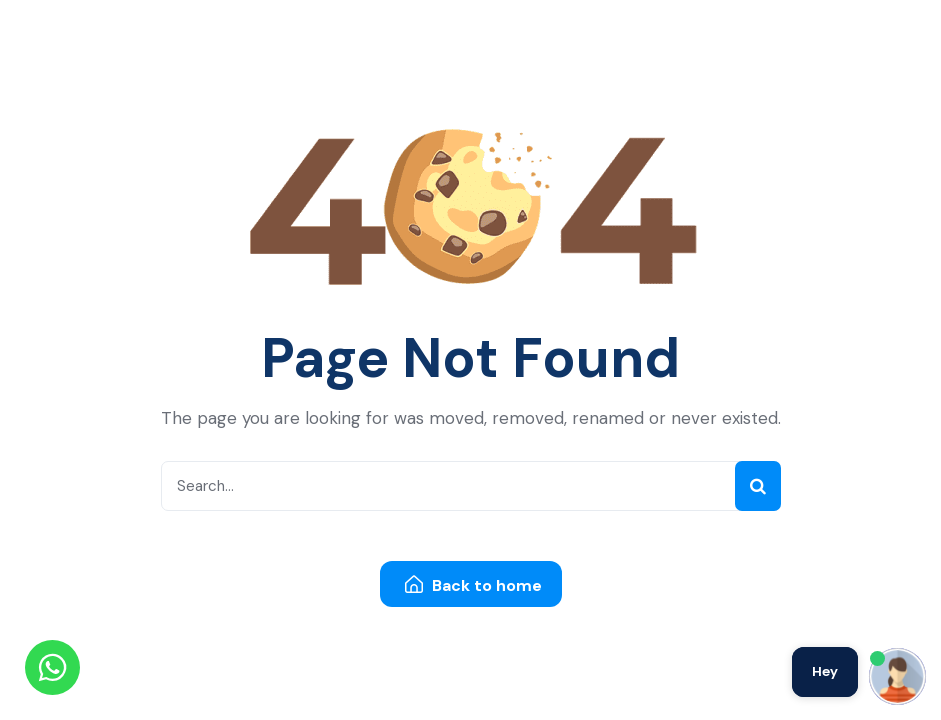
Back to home (473, 585)
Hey (825, 671)
